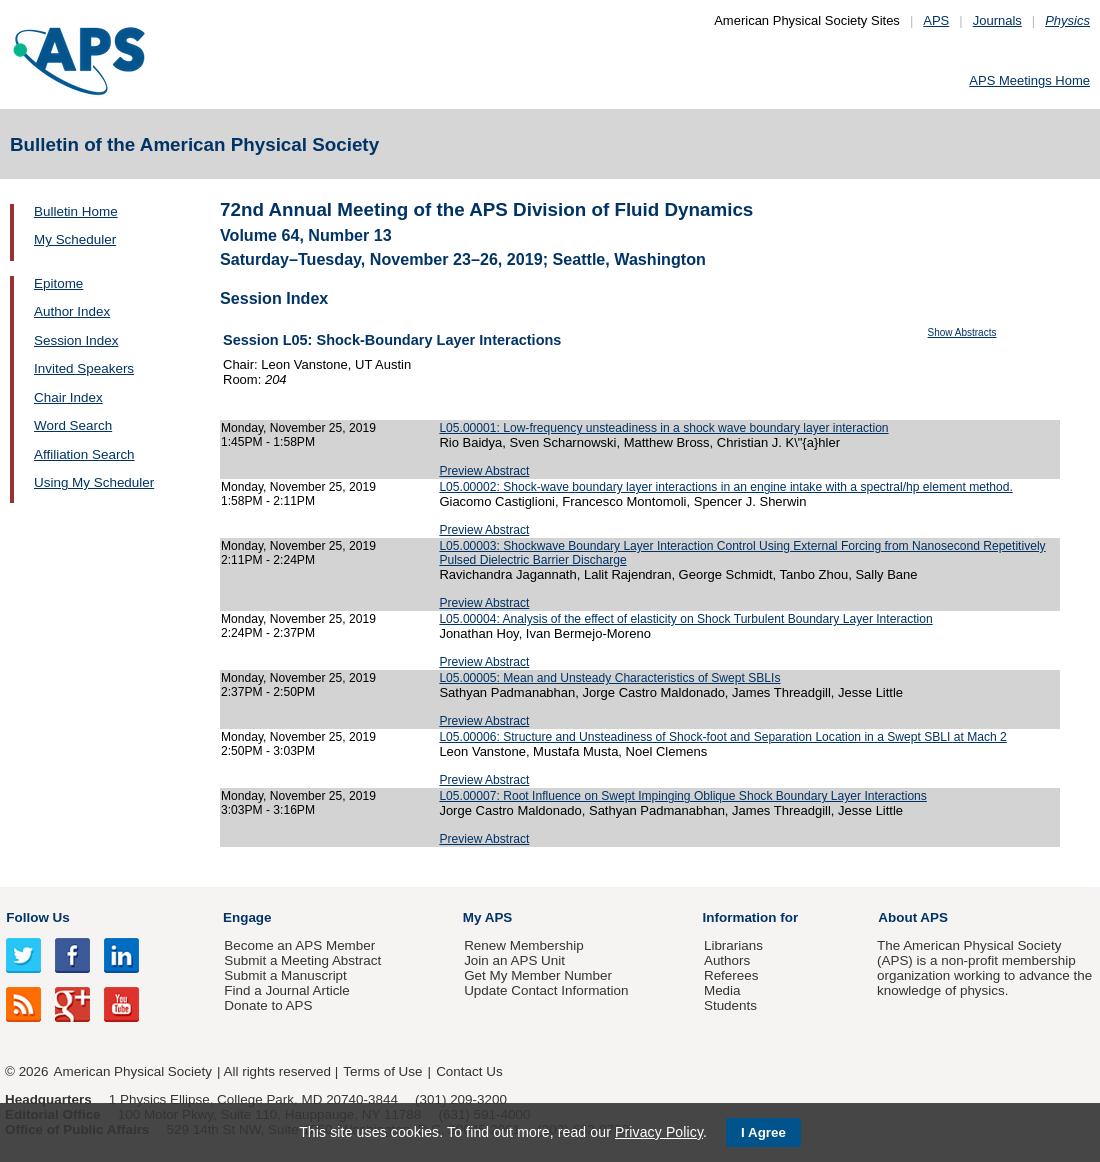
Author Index (72, 311)
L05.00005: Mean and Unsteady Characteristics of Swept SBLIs (609, 678)
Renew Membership (524, 945)
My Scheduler (75, 239)
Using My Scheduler (94, 482)
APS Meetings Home (1029, 80)
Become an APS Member (299, 945)
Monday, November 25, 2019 (298, 428)
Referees (731, 975)
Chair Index (68, 397)
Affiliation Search (84, 454)
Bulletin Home (76, 211)
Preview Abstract (484, 471)
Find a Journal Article (286, 990)
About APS (913, 917)
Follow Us (37, 917)
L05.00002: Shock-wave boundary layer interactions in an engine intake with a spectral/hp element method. (725, 487)
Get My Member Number (538, 975)
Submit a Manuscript (285, 975)
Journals (997, 20)
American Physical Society (133, 1071)
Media (722, 990)
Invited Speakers (84, 368)
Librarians (733, 945)
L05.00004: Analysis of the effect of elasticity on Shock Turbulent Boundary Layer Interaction (685, 619)
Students (730, 1005)
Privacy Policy (659, 1132)
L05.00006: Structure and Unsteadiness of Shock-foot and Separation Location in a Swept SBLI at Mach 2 (722, 737)
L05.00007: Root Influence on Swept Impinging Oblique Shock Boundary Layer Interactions (682, 796)
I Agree (763, 1132)
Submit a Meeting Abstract (302, 960)
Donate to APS (268, 1005)
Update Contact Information (546, 990)
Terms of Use (382, 1071)
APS (936, 20)
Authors (727, 960)
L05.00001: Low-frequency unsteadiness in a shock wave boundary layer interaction (663, 428)
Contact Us (469, 1071)
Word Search (73, 425)
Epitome (58, 283)
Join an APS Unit (514, 960)
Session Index (76, 340)
